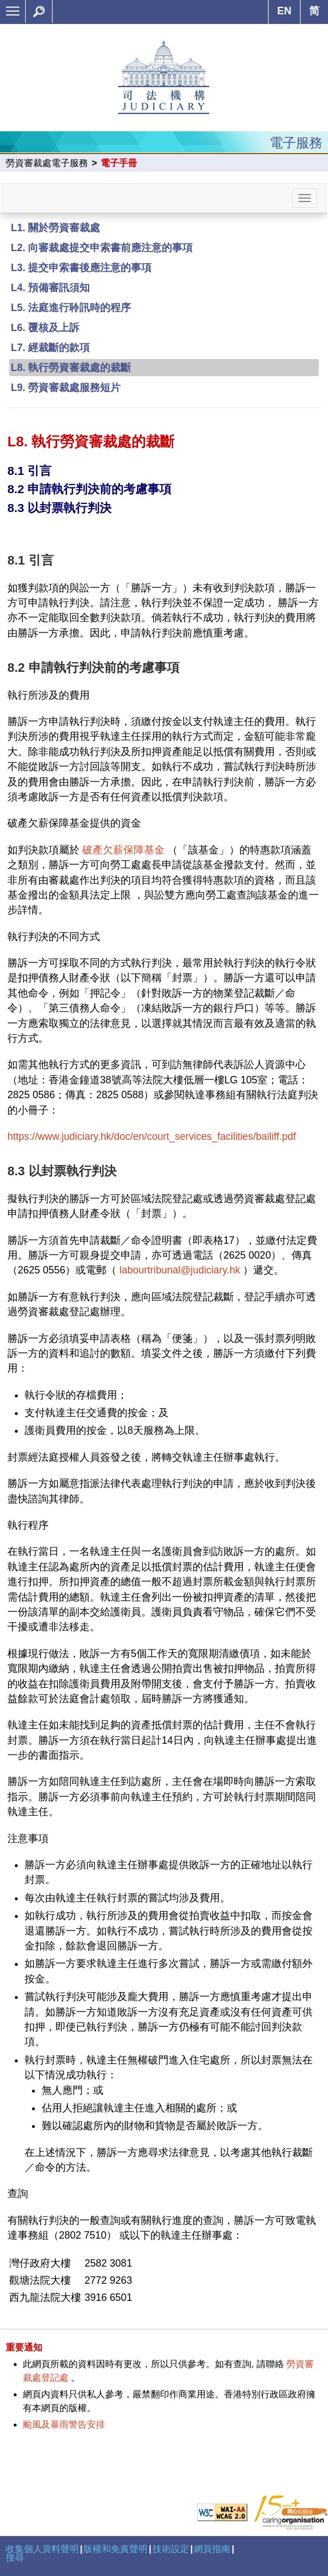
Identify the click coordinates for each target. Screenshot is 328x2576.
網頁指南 (212, 2549)
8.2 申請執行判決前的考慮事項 (89, 488)
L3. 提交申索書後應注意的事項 (81, 267)
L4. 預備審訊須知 (50, 287)
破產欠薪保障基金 (123, 850)
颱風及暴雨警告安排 (64, 2424)
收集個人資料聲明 (42, 2549)
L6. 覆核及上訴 (45, 327)
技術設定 (171, 2549)
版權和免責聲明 (115, 2549)
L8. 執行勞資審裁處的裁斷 (71, 367)
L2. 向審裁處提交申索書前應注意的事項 (102, 247)
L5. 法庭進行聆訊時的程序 (71, 307)
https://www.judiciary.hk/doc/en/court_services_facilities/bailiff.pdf (151, 1136)
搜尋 (15, 2557)
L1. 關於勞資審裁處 (55, 227)
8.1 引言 (29, 470)
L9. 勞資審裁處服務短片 (66, 387)
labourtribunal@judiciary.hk (179, 1270)
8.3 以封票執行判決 (59, 507)
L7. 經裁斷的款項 (50, 347)
